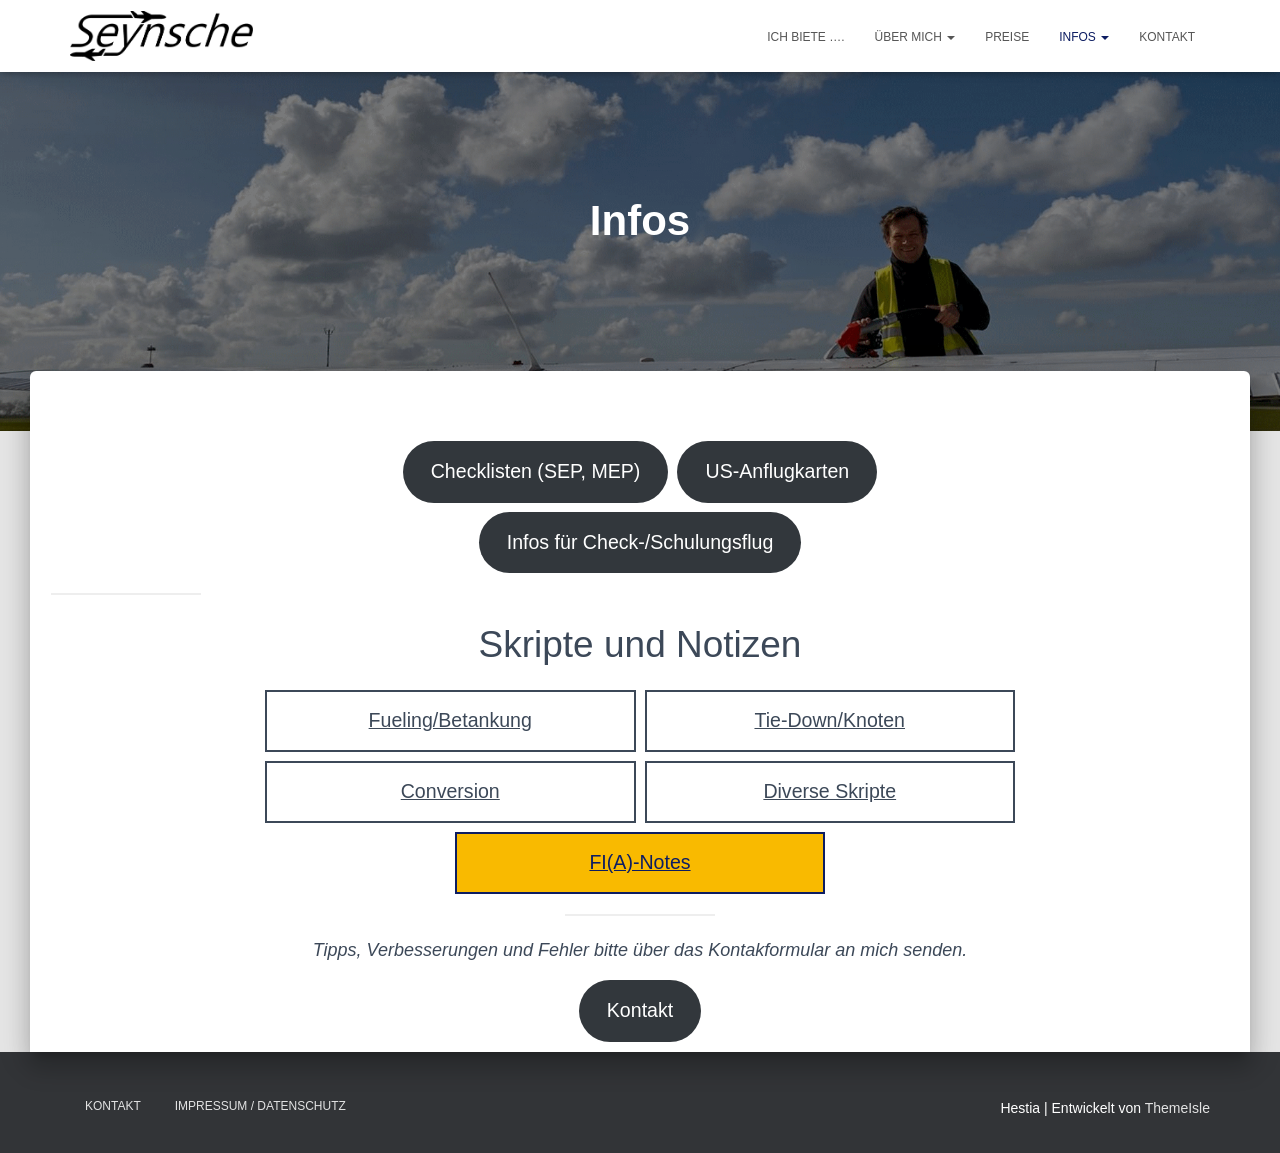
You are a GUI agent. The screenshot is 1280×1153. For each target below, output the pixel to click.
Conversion (450, 798)
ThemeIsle (1177, 1109)
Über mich (915, 37)
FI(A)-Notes (640, 871)
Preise (1007, 37)
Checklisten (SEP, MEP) (532, 472)
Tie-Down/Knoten (830, 726)
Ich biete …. (805, 37)
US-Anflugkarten (782, 472)
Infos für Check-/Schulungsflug (640, 545)
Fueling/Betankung (450, 726)
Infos (1084, 37)
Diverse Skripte (829, 798)
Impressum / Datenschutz (260, 1107)
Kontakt (1167, 37)
